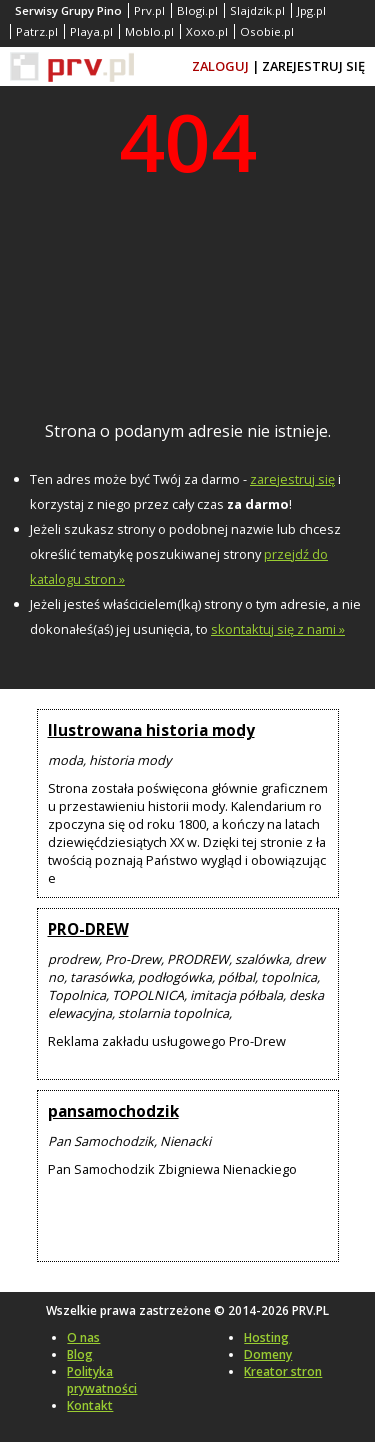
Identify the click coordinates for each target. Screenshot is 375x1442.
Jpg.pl (311, 10)
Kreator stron (283, 1371)
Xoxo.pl (207, 31)
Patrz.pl (37, 31)
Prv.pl (149, 10)
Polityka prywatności (102, 1380)
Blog (80, 1354)
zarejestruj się (292, 479)
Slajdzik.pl (257, 10)
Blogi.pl (197, 10)
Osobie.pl (267, 31)
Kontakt (90, 1405)
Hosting (266, 1337)
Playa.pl (91, 31)
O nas (83, 1337)
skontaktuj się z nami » (278, 629)
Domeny (268, 1354)
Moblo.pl (149, 31)
